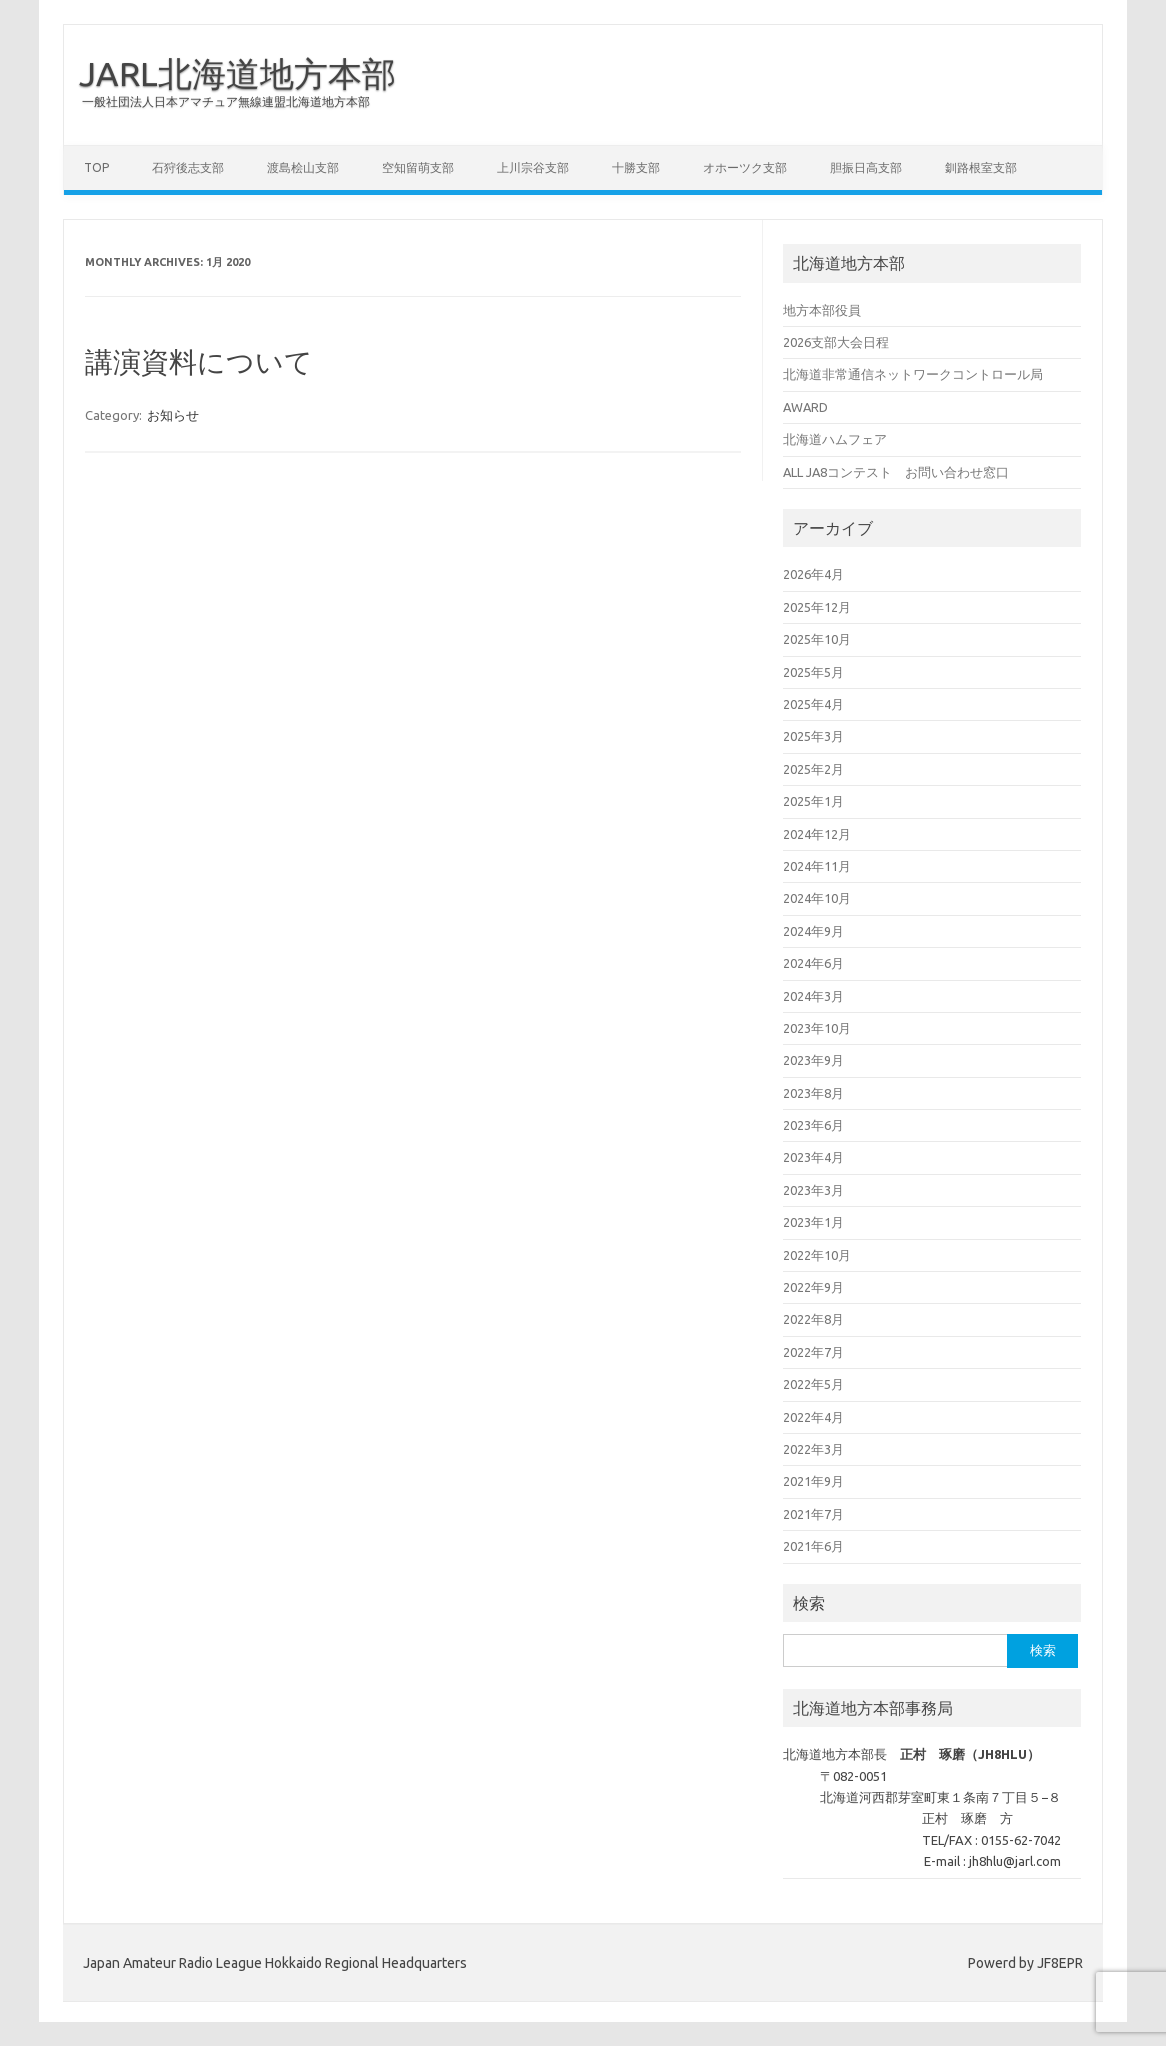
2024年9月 (813, 931)
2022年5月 (813, 1384)
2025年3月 (813, 736)
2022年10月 (817, 1255)
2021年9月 (813, 1481)
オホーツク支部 (745, 167)
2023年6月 (813, 1125)
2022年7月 (813, 1352)
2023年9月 (813, 1060)
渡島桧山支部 (303, 167)
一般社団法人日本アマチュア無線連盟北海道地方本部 (226, 101)
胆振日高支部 (866, 167)
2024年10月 (817, 898)
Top (96, 167)
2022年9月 (813, 1287)
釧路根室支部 (981, 167)
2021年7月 (813, 1514)
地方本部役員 (822, 310)
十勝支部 (636, 167)
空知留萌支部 (418, 167)
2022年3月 (813, 1449)
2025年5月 (813, 672)
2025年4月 (813, 704)
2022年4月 (813, 1417)
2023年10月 (817, 1028)
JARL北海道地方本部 (237, 73)
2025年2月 (813, 769)
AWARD (805, 407)
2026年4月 (813, 574)
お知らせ (173, 415)
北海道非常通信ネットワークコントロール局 (913, 374)
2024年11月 (817, 866)
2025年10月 (817, 639)
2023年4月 (813, 1157)
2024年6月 (813, 963)
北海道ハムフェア (835, 439)
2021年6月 (813, 1546)
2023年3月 (813, 1190)
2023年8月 (813, 1093)
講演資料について (199, 361)
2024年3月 (813, 996)
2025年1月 (813, 801)
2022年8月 (813, 1319)
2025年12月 (817, 607)
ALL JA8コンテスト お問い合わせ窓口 (896, 472)
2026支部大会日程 (836, 342)
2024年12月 (817, 834)
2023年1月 (813, 1222)
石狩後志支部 (188, 167)
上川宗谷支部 (533, 167)
